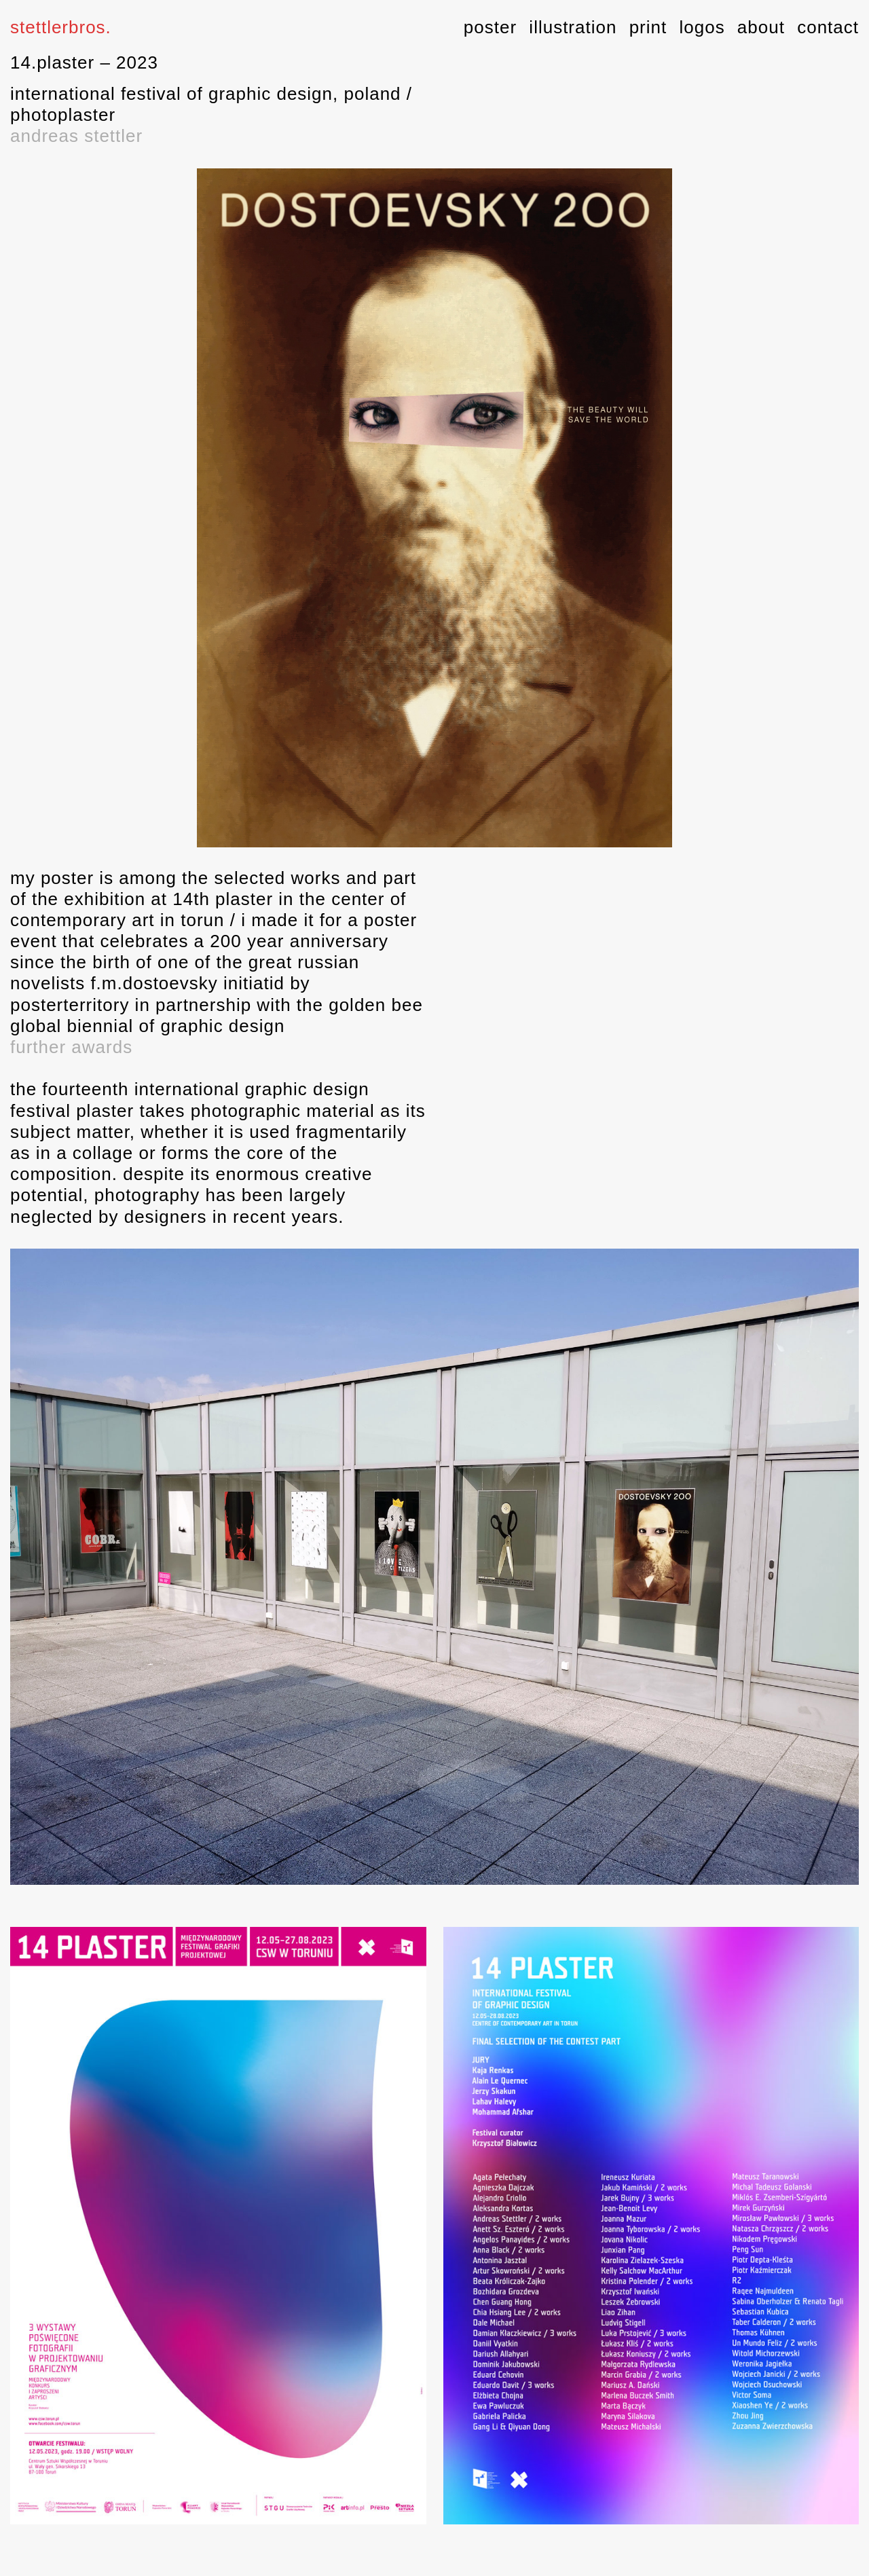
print (648, 27)
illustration (572, 27)
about (761, 27)
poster (490, 27)
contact (828, 27)
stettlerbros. (60, 27)
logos (701, 27)
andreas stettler (76, 136)
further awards (71, 1047)
